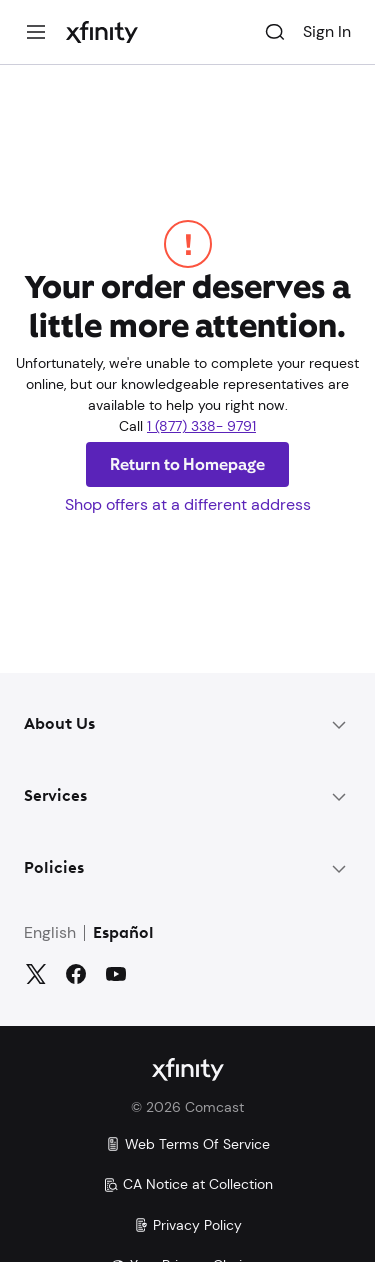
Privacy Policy (187, 1225)
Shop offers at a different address (188, 504)
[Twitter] (36, 974)
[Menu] (36, 32)
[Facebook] (76, 974)
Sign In (327, 31)
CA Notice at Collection (188, 1184)
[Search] (275, 32)
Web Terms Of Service (187, 1144)
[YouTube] (116, 974)
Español (123, 934)
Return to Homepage (188, 464)
